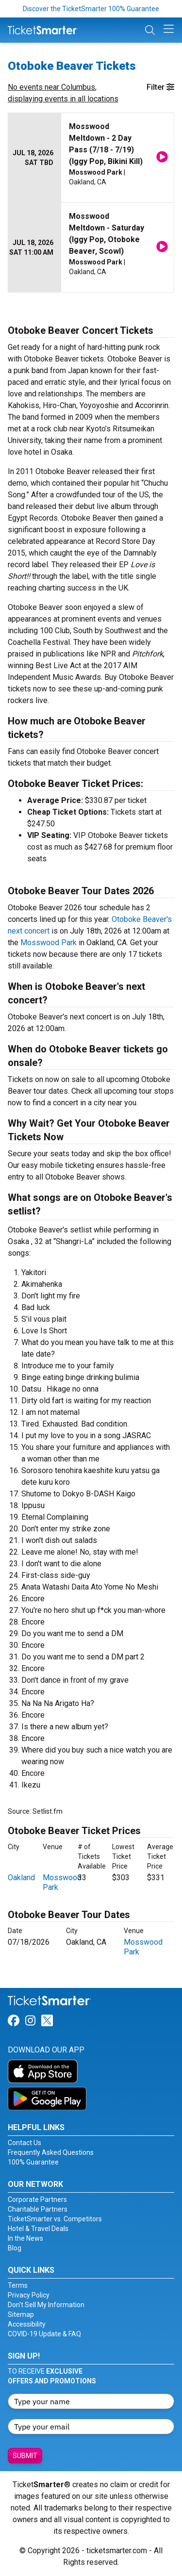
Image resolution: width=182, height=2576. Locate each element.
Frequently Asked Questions (51, 2152)
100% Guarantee (33, 2162)
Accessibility (27, 2324)
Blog (14, 2248)
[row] (91, 158)
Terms (18, 2285)
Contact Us (24, 2143)
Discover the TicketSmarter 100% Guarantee (91, 9)
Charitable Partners (37, 2209)
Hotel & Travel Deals (38, 2228)
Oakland (21, 1877)
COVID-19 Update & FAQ (44, 2334)
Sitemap (21, 2314)
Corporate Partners (37, 2199)
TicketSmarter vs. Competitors (55, 2219)
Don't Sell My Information (46, 2305)
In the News (25, 2238)
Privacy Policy (29, 2295)
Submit (25, 2456)
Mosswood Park (48, 942)
